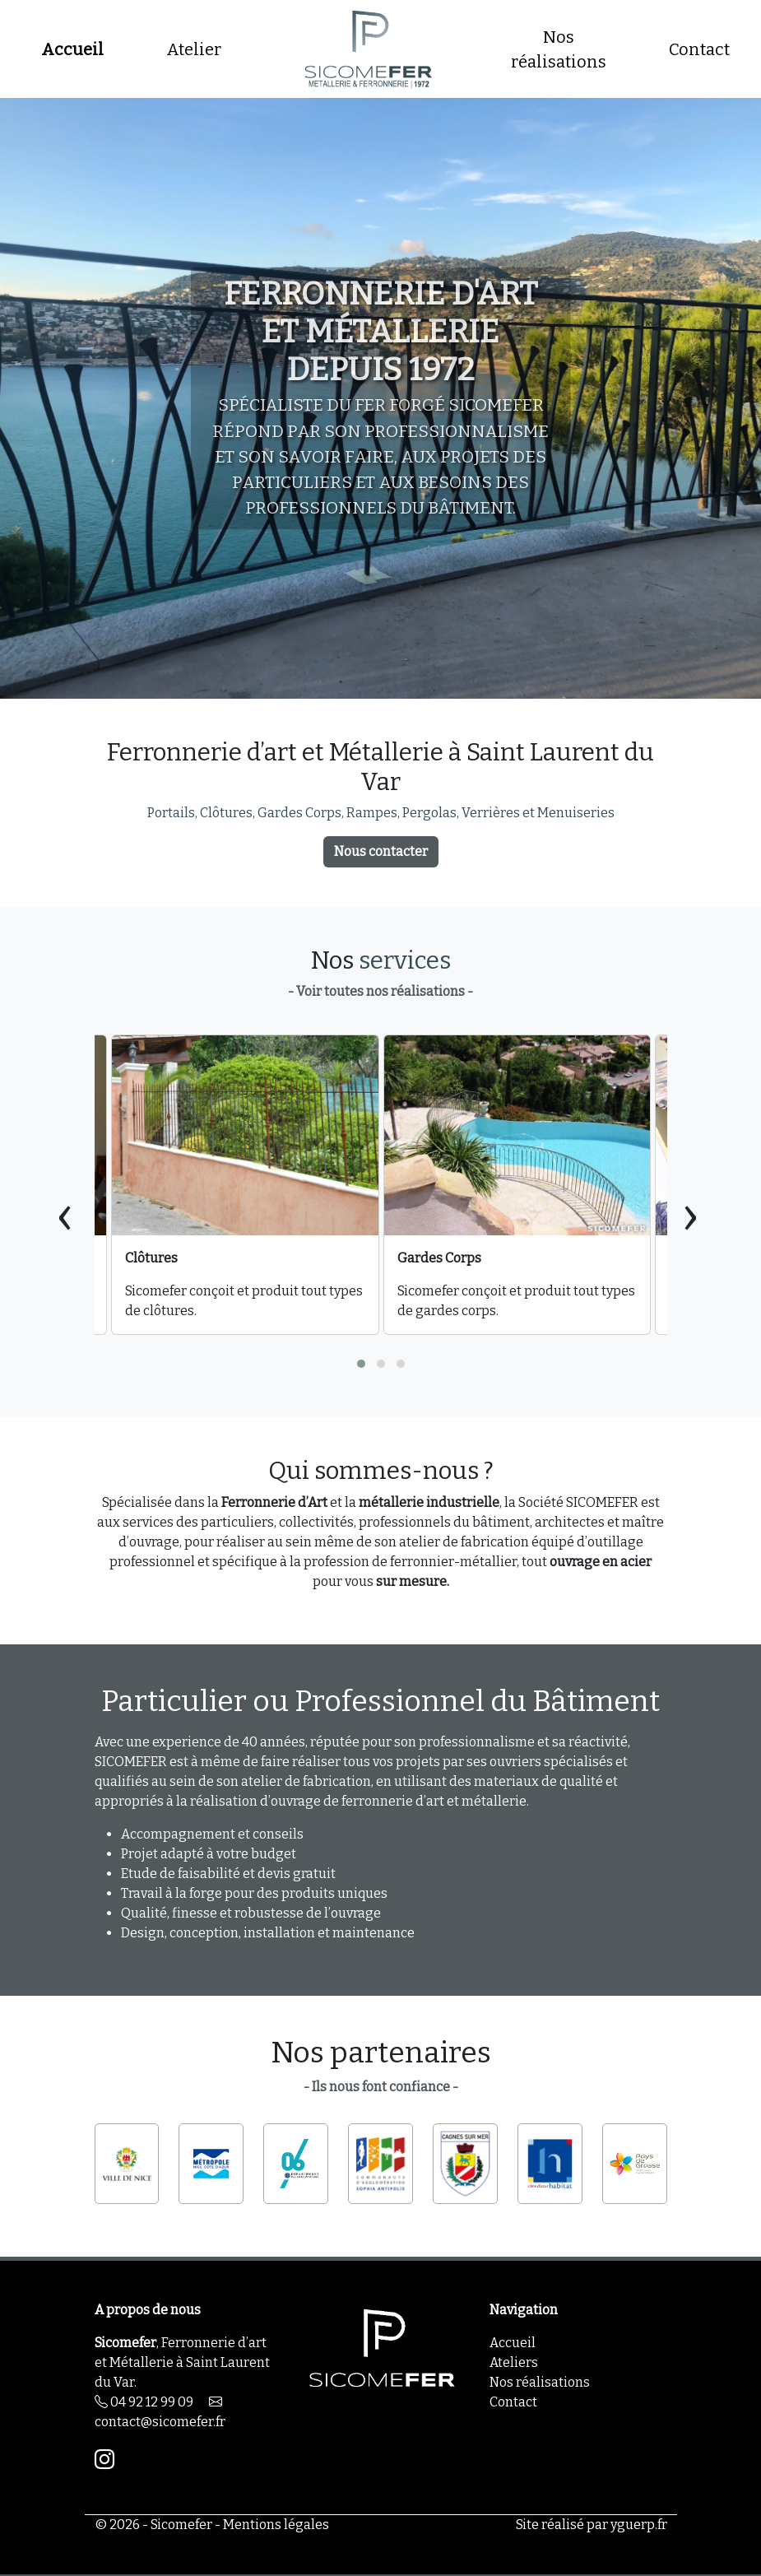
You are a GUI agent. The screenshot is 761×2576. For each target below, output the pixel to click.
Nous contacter (381, 851)
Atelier (193, 49)
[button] (361, 1363)
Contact (699, 49)
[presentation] (65, 1214)
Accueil (72, 49)
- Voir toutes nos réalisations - (380, 991)
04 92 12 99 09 (144, 2402)
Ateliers (514, 2362)
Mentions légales (276, 2524)
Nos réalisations (558, 49)
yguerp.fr (638, 2524)
